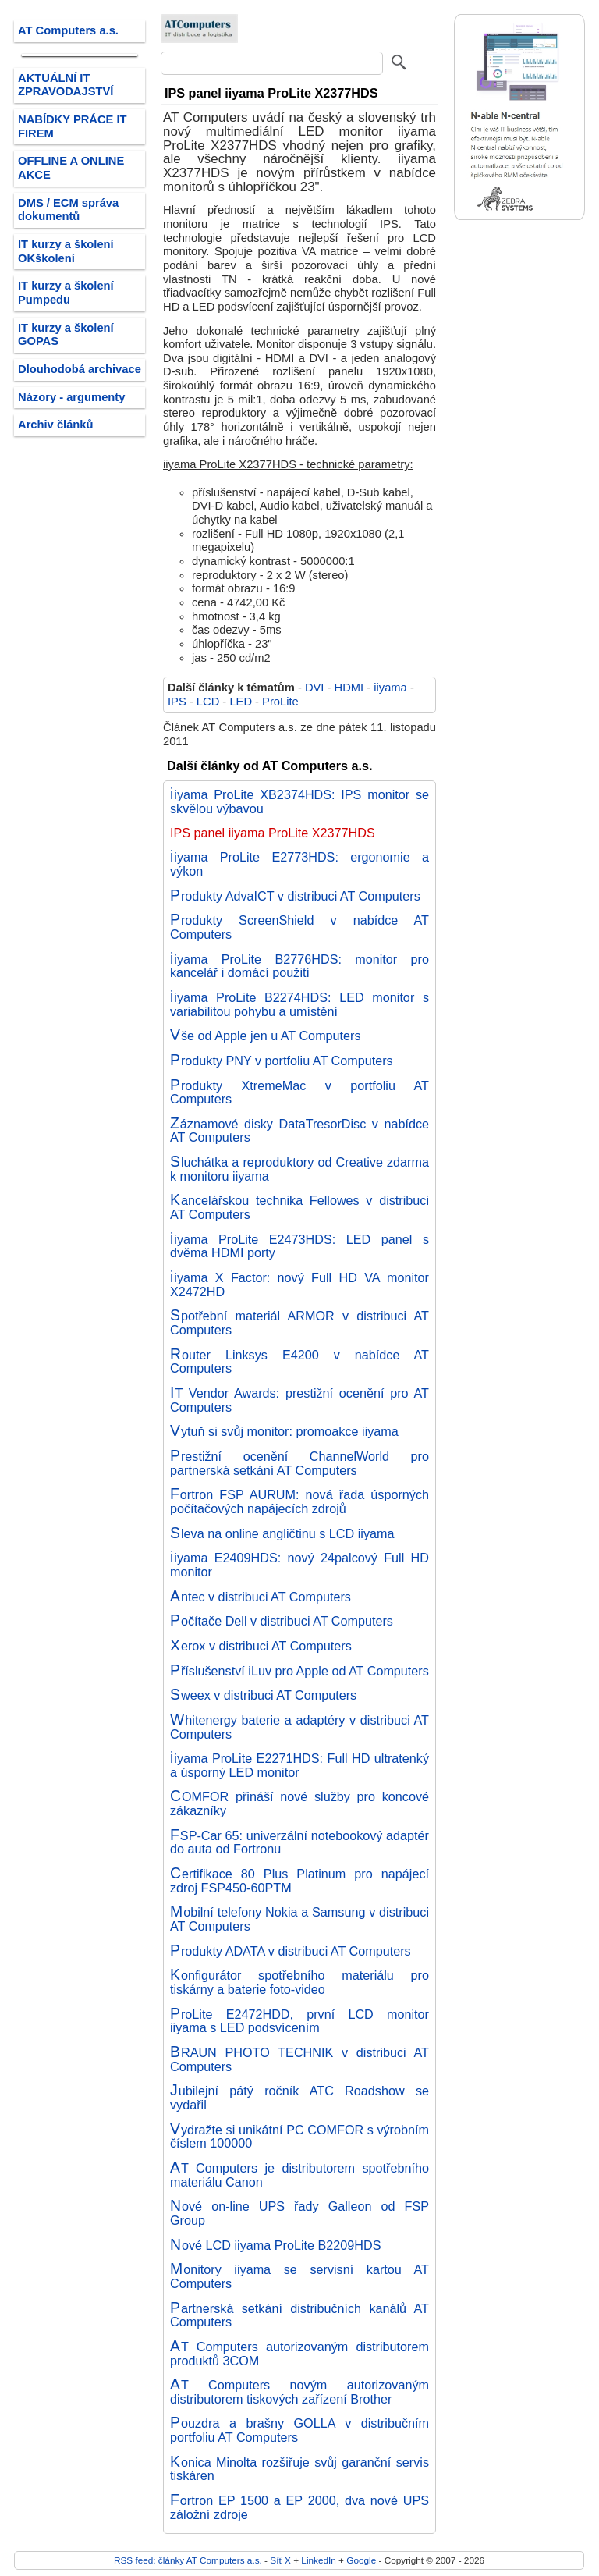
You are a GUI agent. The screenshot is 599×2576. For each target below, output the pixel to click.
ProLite (280, 701)
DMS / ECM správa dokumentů (68, 210)
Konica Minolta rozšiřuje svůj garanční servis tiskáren (299, 2469)
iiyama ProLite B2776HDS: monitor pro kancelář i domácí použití (299, 966)
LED (240, 701)
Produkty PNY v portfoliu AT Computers (281, 1060)
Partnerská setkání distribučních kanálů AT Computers (299, 2315)
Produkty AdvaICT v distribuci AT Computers (295, 896)
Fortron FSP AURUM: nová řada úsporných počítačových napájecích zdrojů (299, 1501)
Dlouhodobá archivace (79, 369)
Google (361, 2560)
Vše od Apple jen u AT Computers (265, 1036)
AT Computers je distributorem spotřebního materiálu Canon (299, 2175)
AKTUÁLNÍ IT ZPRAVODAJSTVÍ (65, 85)
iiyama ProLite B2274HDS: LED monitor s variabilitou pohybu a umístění (299, 1004)
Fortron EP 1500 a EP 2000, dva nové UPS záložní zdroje (299, 2507)
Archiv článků (56, 424)
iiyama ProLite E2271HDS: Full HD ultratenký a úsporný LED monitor (299, 1765)
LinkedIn (318, 2560)
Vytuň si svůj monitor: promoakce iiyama (284, 1431)
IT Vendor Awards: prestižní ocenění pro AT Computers (299, 1400)
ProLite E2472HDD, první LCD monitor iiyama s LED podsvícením (299, 2021)
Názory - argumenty (71, 397)
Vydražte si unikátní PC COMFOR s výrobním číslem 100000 (299, 2137)
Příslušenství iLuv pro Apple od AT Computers (299, 1671)
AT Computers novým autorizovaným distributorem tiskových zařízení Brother (299, 2392)
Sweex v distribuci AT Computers (263, 1695)
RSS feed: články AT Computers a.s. (188, 2560)
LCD (208, 701)
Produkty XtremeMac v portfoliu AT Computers (299, 1092)
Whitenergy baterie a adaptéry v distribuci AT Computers (299, 1727)
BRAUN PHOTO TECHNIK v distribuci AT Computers (299, 2059)
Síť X (280, 2560)
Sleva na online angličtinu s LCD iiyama (282, 1533)
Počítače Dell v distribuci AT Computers (281, 1621)
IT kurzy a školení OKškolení (66, 251)
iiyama (390, 687)
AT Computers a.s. (68, 30)
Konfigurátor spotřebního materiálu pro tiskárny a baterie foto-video (299, 1982)
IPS (177, 701)
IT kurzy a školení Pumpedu (66, 292)
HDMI (349, 687)
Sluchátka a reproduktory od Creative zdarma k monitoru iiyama (299, 1169)
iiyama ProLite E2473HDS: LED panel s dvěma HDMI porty (299, 1246)
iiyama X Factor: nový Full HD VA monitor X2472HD (299, 1284)
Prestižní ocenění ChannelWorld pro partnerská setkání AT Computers (299, 1463)
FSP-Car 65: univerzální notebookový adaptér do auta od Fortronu (299, 1842)
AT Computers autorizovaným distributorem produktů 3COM (299, 2354)
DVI (314, 687)
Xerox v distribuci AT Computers (261, 1646)
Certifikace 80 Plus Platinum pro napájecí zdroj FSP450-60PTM (299, 1881)
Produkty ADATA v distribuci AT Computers (290, 1951)
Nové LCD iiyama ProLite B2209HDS (275, 2245)
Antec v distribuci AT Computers (260, 1597)
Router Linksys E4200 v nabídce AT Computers (299, 1362)
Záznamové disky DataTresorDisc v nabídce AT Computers (299, 1131)
